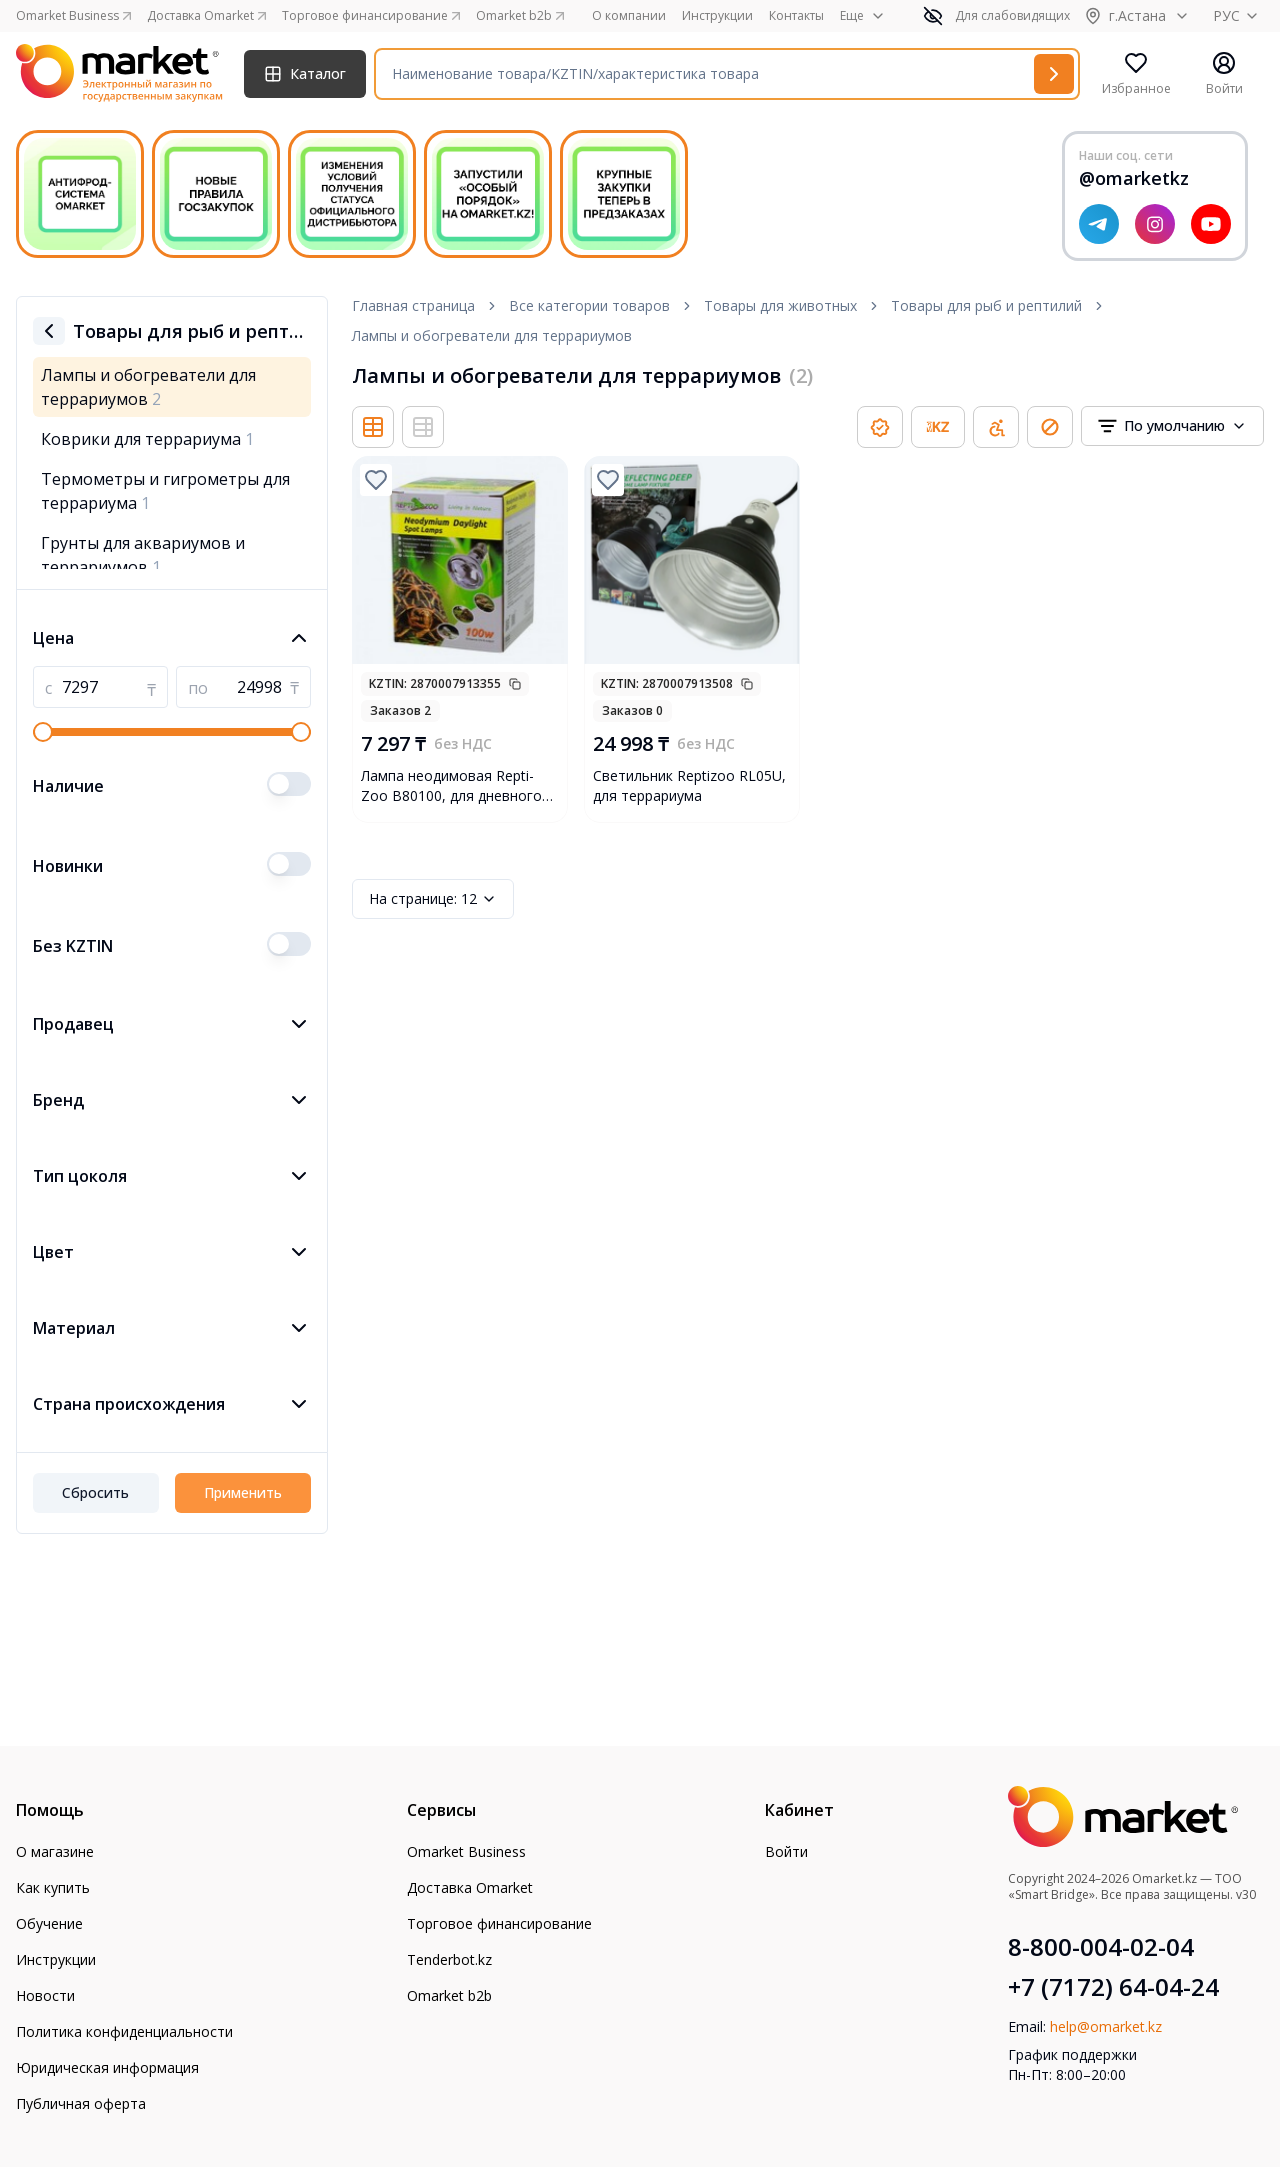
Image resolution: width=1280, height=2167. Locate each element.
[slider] (43, 732)
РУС (1238, 15)
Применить (243, 1492)
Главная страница (413, 305)
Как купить (53, 1887)
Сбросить (95, 1492)
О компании (629, 16)
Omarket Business (466, 1851)
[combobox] (1172, 426)
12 (433, 899)
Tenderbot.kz (449, 1959)
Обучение (49, 1923)
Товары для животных (780, 305)
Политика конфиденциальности (124, 2031)
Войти (786, 1851)
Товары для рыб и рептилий (986, 305)
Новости (45, 1995)
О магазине (55, 1851)
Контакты (796, 16)
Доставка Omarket (470, 1887)
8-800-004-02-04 (1101, 1947)
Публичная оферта (81, 2103)
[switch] (289, 784)
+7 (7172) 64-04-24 (1113, 1987)
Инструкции (717, 16)
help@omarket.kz (1106, 2026)
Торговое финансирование (499, 1923)
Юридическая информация (107, 2067)
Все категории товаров (589, 305)
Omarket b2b (449, 1995)
